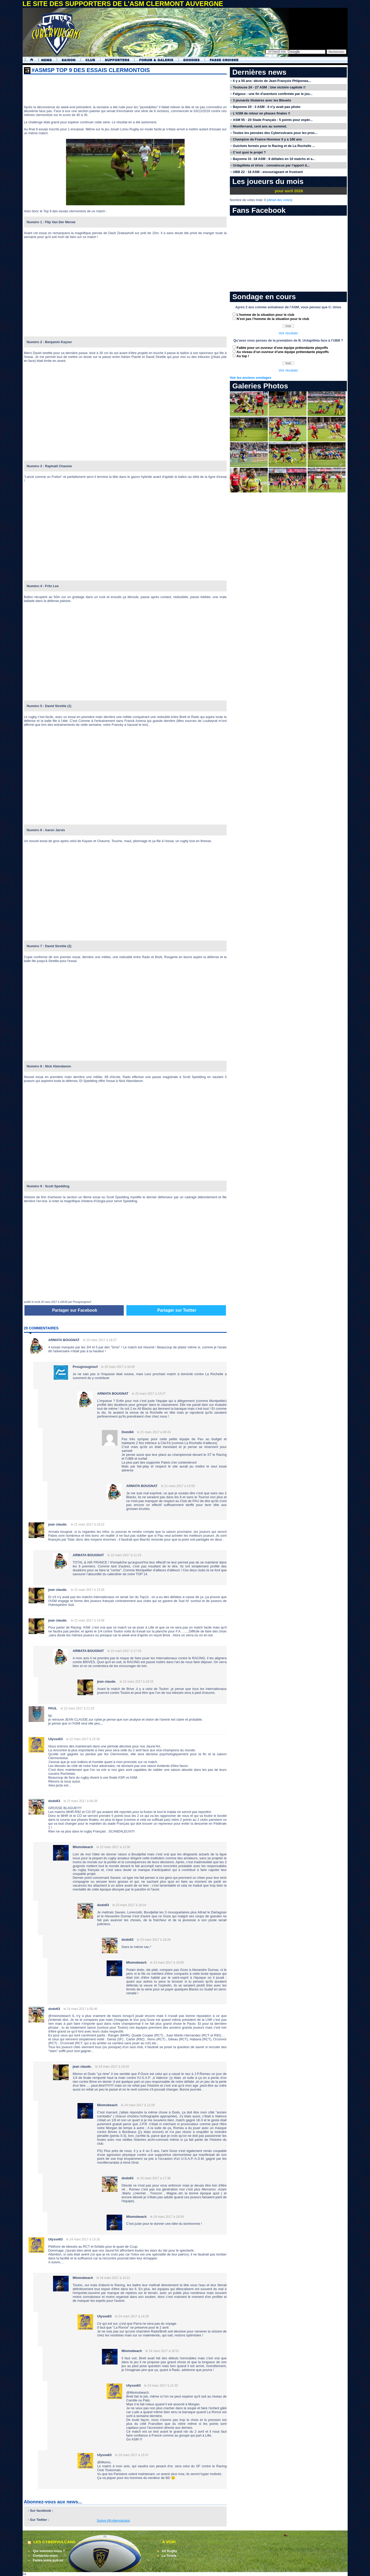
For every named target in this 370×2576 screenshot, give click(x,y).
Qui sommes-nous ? (49, 2551)
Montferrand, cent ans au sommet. (260, 126)
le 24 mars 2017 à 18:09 (167, 2217)
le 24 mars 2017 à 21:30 (161, 2385)
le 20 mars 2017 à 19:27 (148, 1393)
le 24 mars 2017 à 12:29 (137, 2105)
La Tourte (169, 2556)
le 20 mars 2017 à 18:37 (99, 1340)
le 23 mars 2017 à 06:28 (80, 1801)
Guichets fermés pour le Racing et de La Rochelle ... (274, 146)
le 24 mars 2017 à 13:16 (83, 2239)
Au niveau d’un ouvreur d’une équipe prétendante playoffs (283, 352)
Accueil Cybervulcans (29, 60)
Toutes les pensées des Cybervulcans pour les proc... (275, 133)
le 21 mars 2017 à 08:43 (154, 1432)
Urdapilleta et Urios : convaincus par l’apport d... (271, 165)
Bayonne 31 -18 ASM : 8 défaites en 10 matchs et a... (274, 159)
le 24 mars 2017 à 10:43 (112, 2066)
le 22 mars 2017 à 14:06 (87, 1620)
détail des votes (279, 200)
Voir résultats (288, 333)
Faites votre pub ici (48, 2560)
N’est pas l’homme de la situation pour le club (273, 319)
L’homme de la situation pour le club (265, 315)
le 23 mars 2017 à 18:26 (154, 1939)
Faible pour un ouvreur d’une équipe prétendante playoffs (282, 348)
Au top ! (243, 356)
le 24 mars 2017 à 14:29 (132, 2316)
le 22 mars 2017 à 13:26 (87, 1590)
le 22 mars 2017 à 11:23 (124, 1555)
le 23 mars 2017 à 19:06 (167, 1962)
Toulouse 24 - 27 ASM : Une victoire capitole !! (269, 87)
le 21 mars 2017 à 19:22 (87, 1524)
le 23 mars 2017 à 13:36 (113, 1847)
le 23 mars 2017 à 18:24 (129, 1905)
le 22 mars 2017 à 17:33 (124, 1651)
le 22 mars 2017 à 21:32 (77, 1708)
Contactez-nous (45, 2556)
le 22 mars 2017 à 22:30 (83, 1739)
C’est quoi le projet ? (249, 152)
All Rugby (169, 2551)
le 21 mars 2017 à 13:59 (177, 1486)
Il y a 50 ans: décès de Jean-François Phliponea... (272, 81)
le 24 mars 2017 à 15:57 (132, 2455)
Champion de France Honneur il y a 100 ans (267, 139)
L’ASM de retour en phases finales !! (261, 113)
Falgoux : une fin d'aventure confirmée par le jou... (273, 94)
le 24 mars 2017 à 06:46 (80, 2009)
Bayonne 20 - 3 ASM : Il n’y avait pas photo (267, 107)
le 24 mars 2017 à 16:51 (162, 2351)
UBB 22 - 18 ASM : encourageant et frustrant (268, 172)
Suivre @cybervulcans (113, 2520)
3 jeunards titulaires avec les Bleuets (262, 100)
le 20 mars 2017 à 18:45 (118, 1367)
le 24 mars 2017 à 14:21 (113, 2278)
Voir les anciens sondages (250, 378)
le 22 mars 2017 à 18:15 (136, 1681)
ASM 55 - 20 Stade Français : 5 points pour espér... (273, 120)
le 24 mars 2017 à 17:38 (154, 2178)
